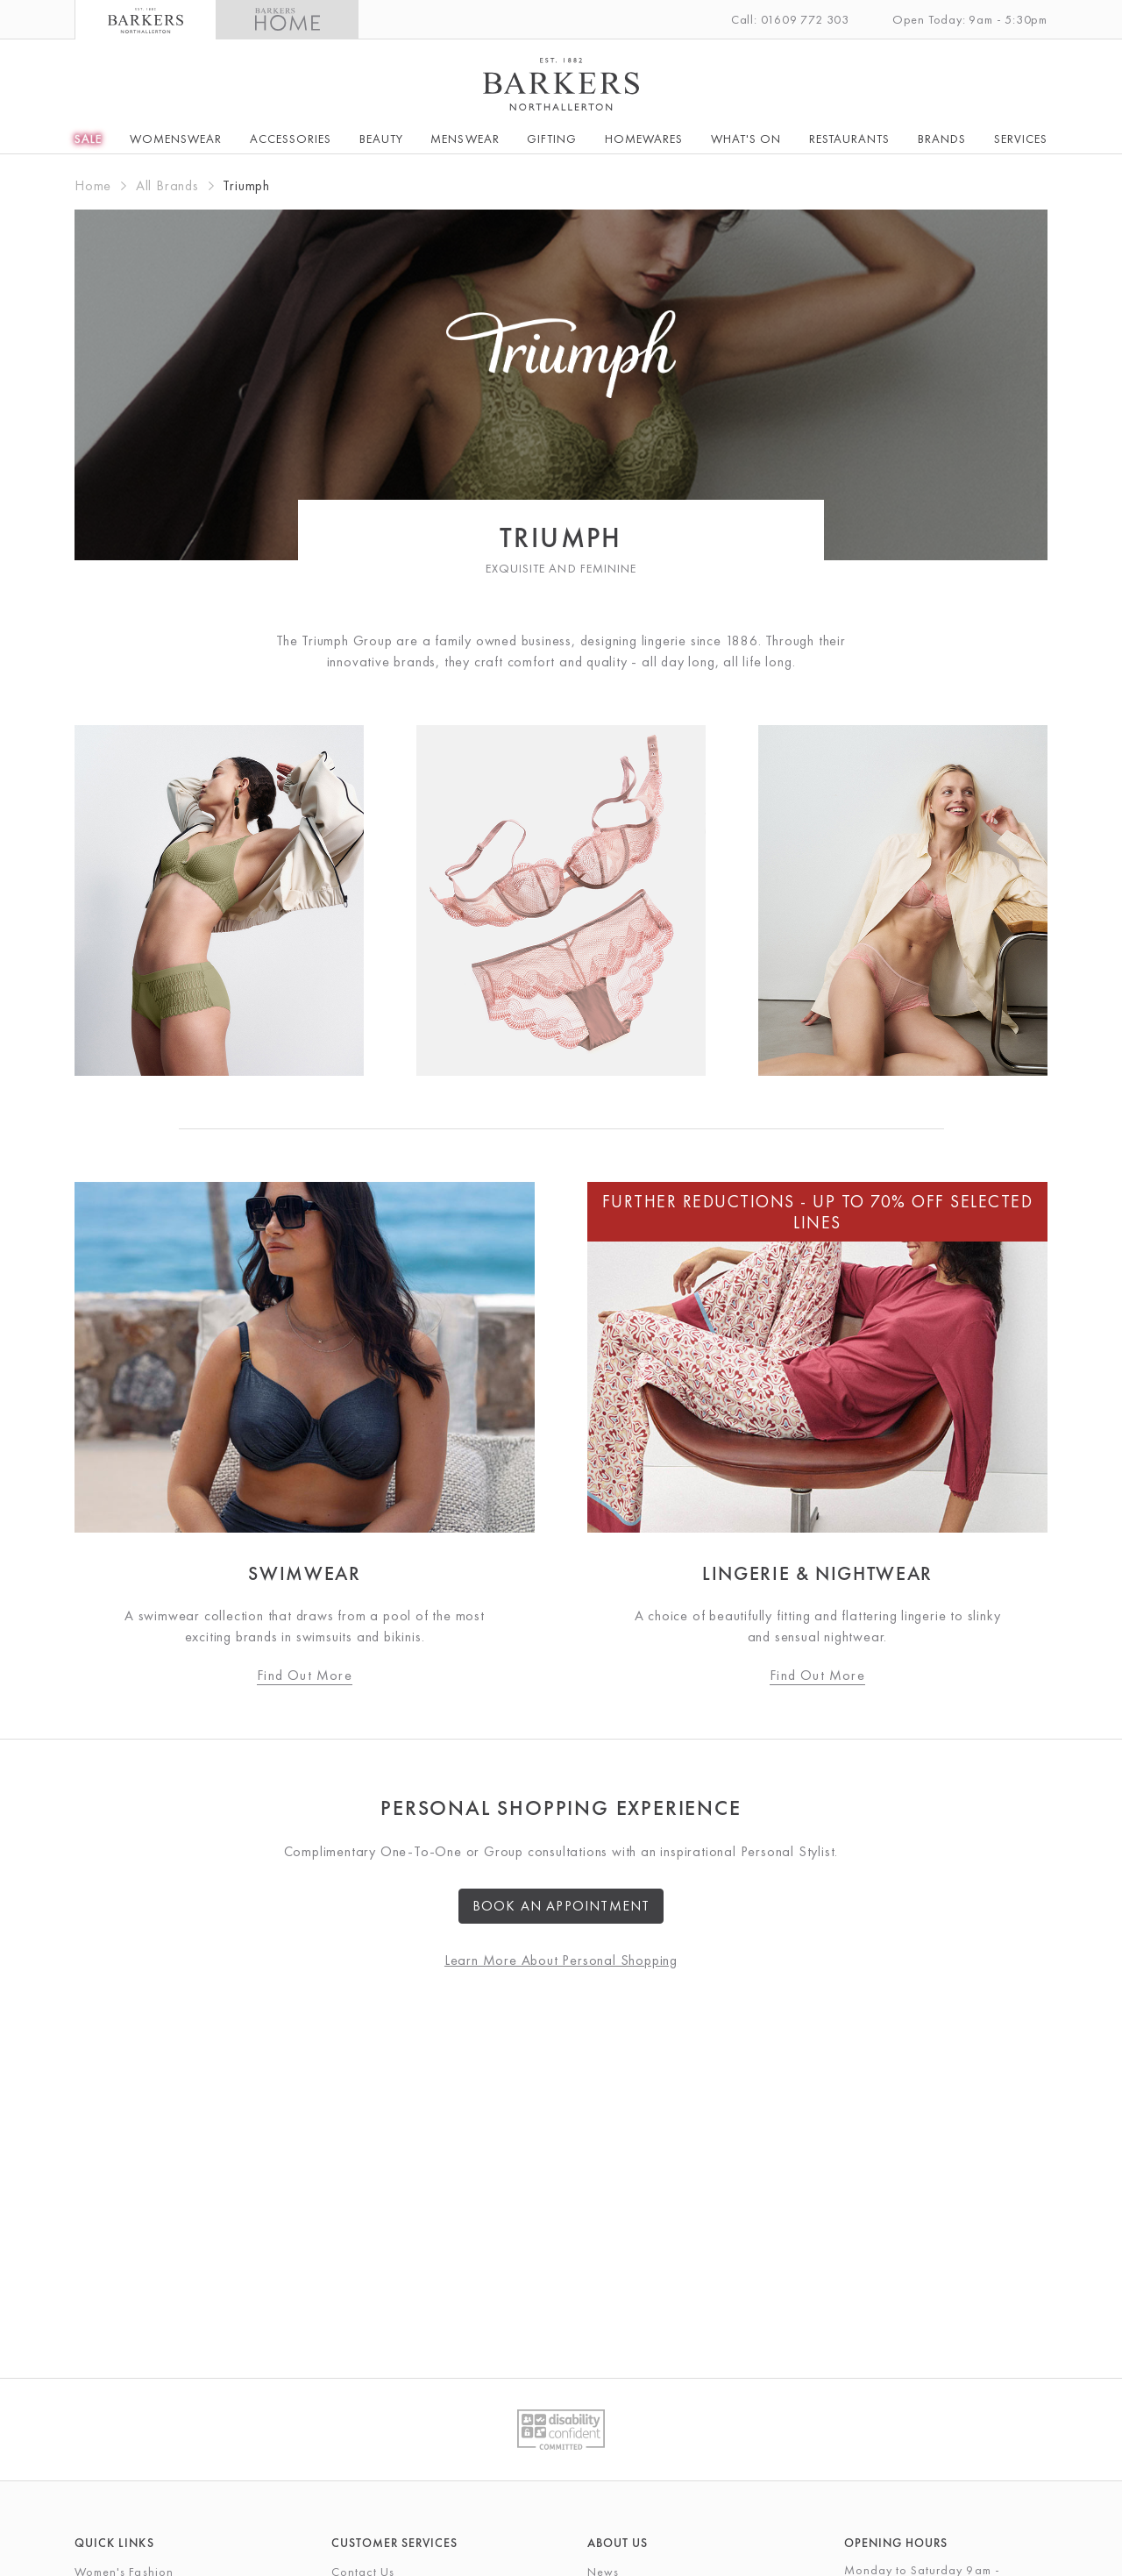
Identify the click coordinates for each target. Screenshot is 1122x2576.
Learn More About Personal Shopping (561, 1960)
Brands (942, 138)
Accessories (291, 138)
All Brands (167, 185)
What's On (746, 138)
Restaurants (850, 138)
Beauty (381, 138)
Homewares (644, 138)
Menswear (464, 138)
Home (93, 185)
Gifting (552, 138)
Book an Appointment (561, 1905)
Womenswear (176, 138)
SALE (88, 138)
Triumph (246, 185)
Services (1020, 138)
